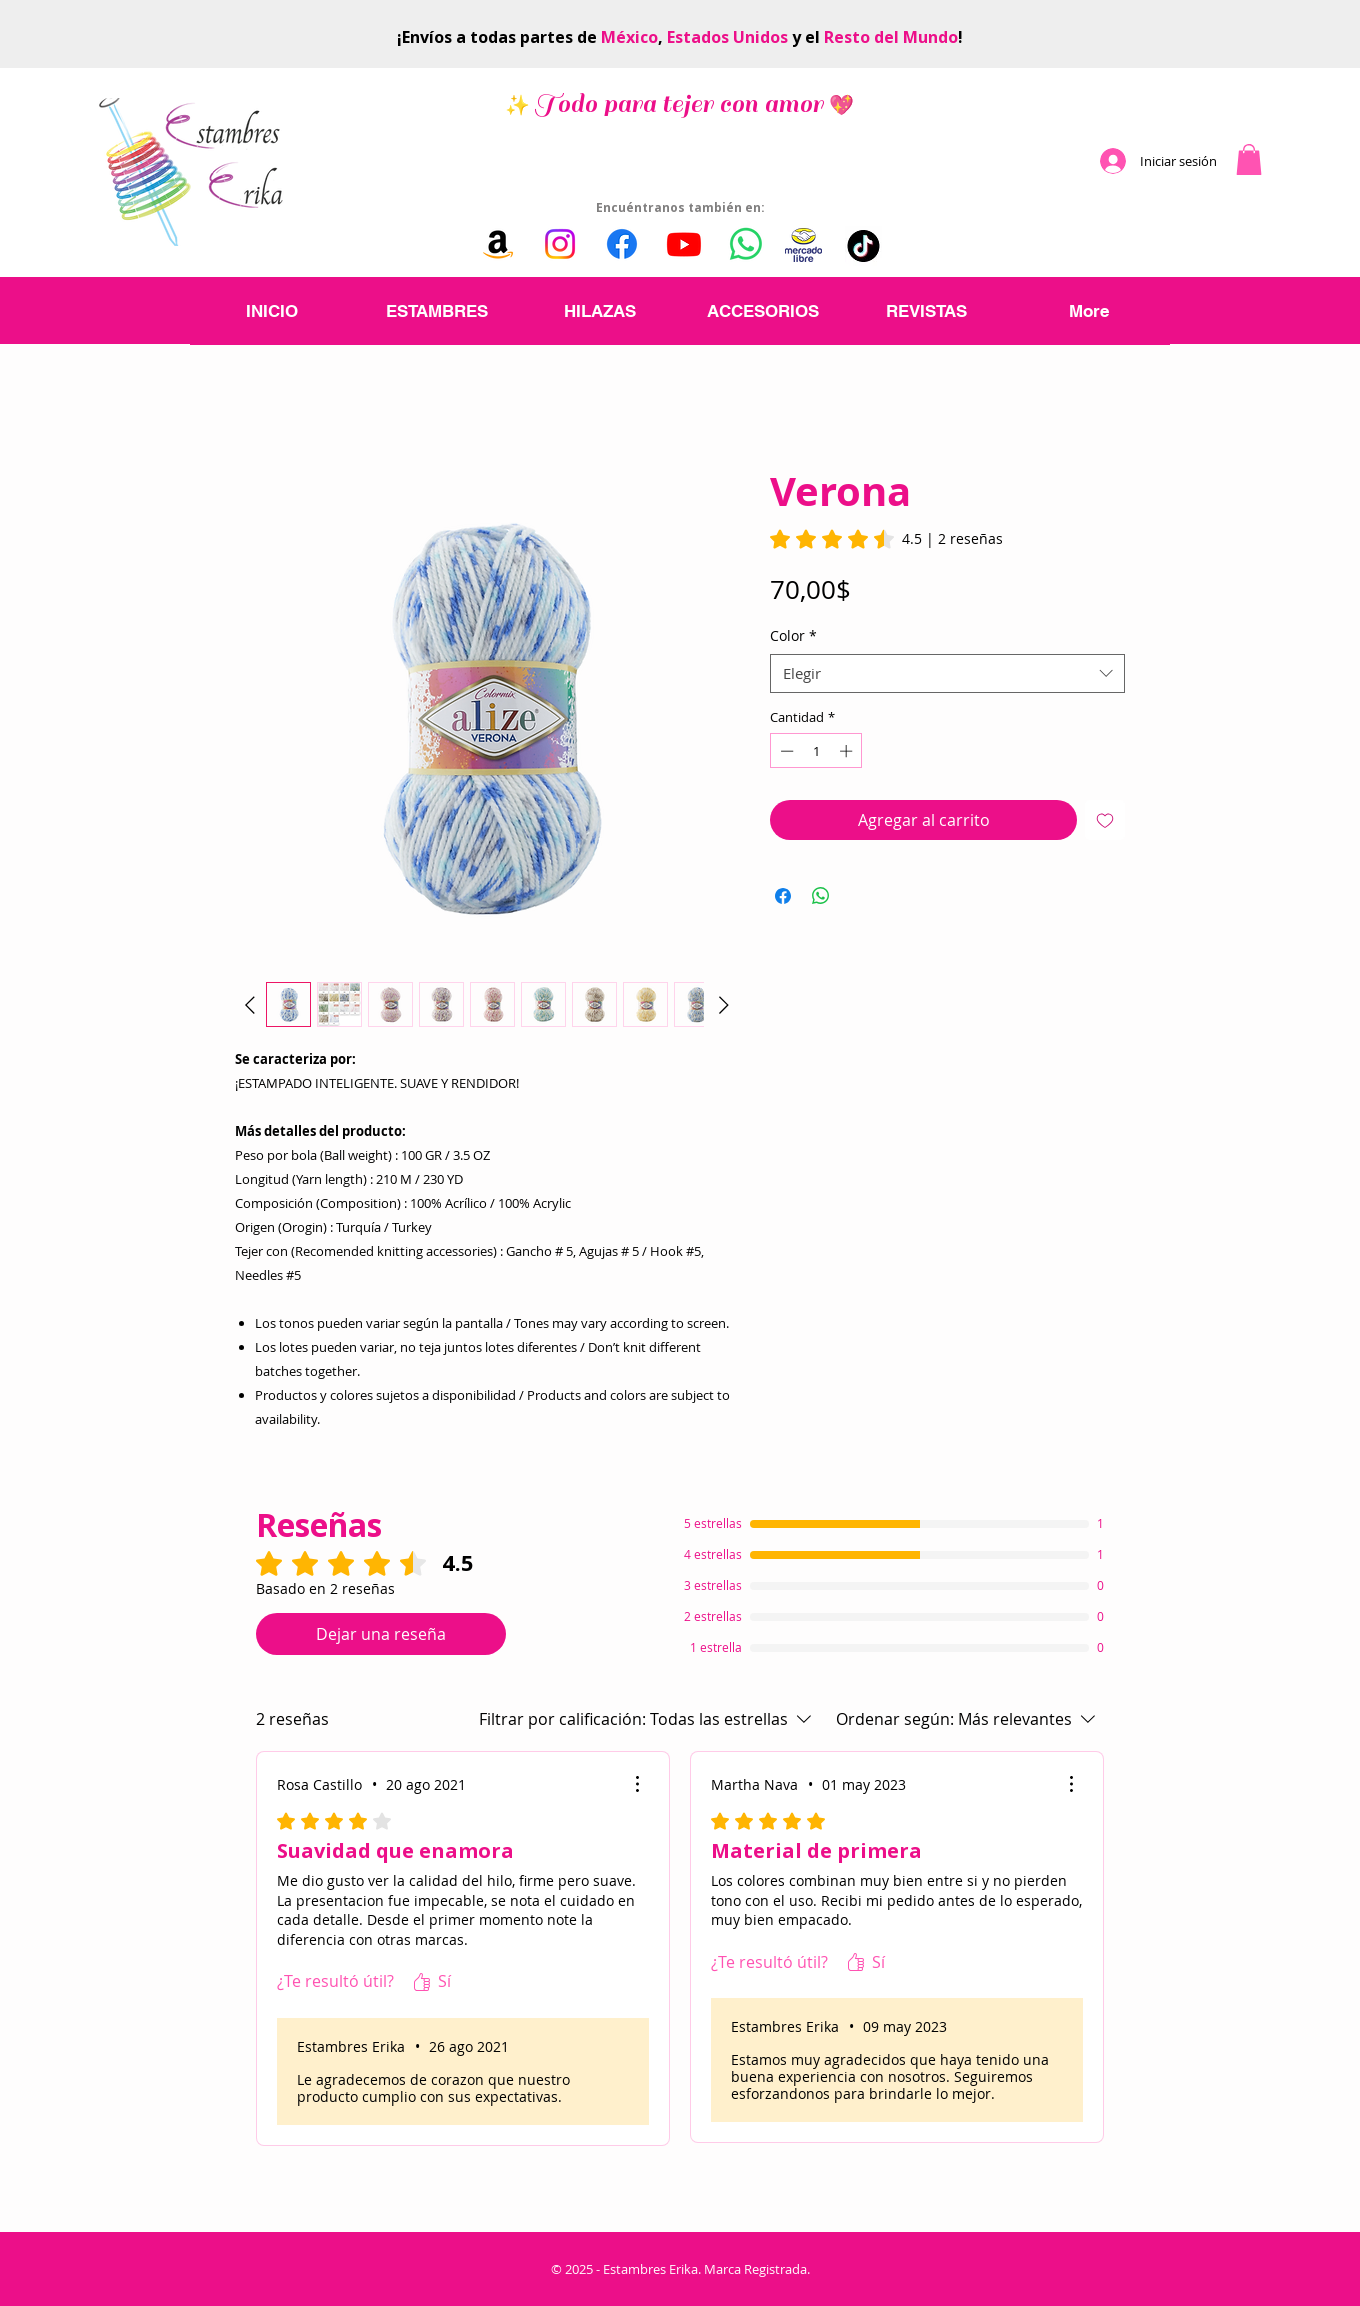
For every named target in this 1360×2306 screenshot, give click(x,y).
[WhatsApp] (746, 244)
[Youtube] (684, 244)
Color (793, 635)
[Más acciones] (637, 1784)
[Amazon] (498, 244)
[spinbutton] (816, 751)
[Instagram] (560, 244)
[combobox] (947, 673)
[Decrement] (785, 751)
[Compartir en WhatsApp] (821, 896)
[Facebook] (622, 244)
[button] (1249, 159)
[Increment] (848, 751)
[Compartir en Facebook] (783, 896)
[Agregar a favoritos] (1105, 820)
